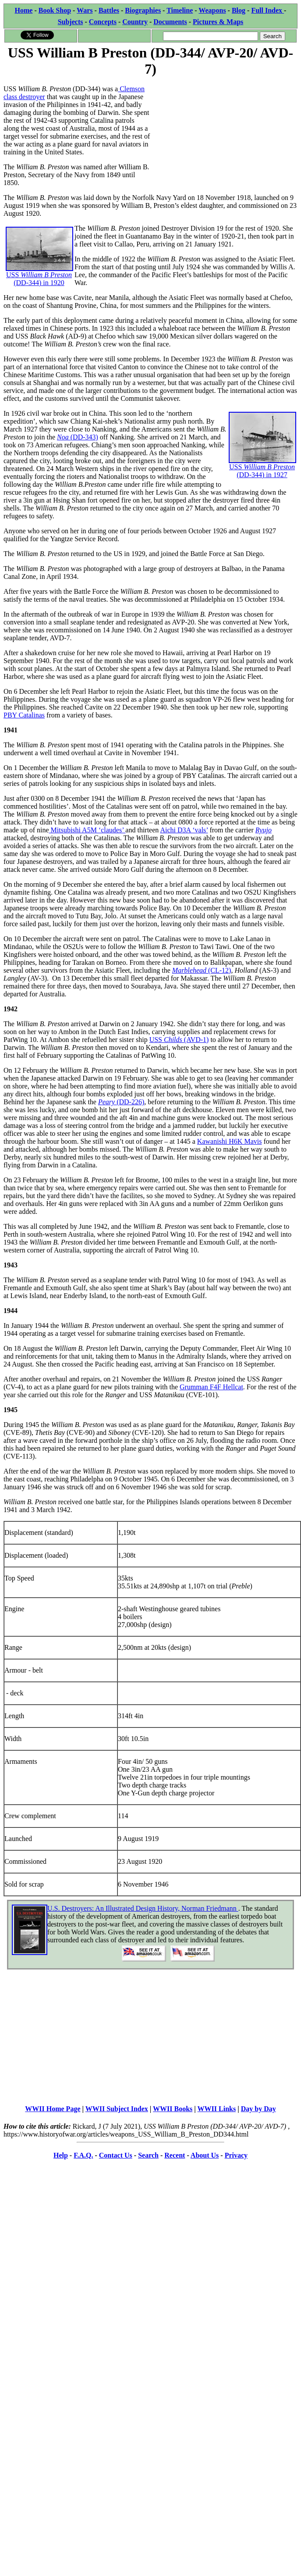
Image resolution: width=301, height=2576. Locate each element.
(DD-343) (84, 437)
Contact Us (115, 2155)
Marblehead (190, 970)
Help (60, 2155)
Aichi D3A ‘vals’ (184, 830)
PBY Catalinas (24, 715)
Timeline (179, 10)
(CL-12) (219, 970)
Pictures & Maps (218, 21)
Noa (64, 437)
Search (148, 2155)
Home (24, 10)
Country (135, 21)
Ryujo (263, 830)
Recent (174, 2155)
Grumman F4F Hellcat (211, 1387)
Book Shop (55, 10)
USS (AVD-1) (179, 1039)
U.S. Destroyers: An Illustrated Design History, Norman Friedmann (142, 1908)
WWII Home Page (52, 2108)
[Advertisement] (211, 133)
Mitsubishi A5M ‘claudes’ (87, 830)
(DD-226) (130, 1102)
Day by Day (258, 2108)
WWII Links (217, 2108)
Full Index (267, 10)
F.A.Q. (83, 2155)
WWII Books (172, 2108)
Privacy (236, 2155)
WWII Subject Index (116, 2108)
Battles (109, 10)
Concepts (103, 21)
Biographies (143, 10)
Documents (170, 21)
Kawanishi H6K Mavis (229, 1141)
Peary (107, 1102)
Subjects (70, 21)
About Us (205, 2155)
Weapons (212, 10)
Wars (84, 10)
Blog (238, 10)
